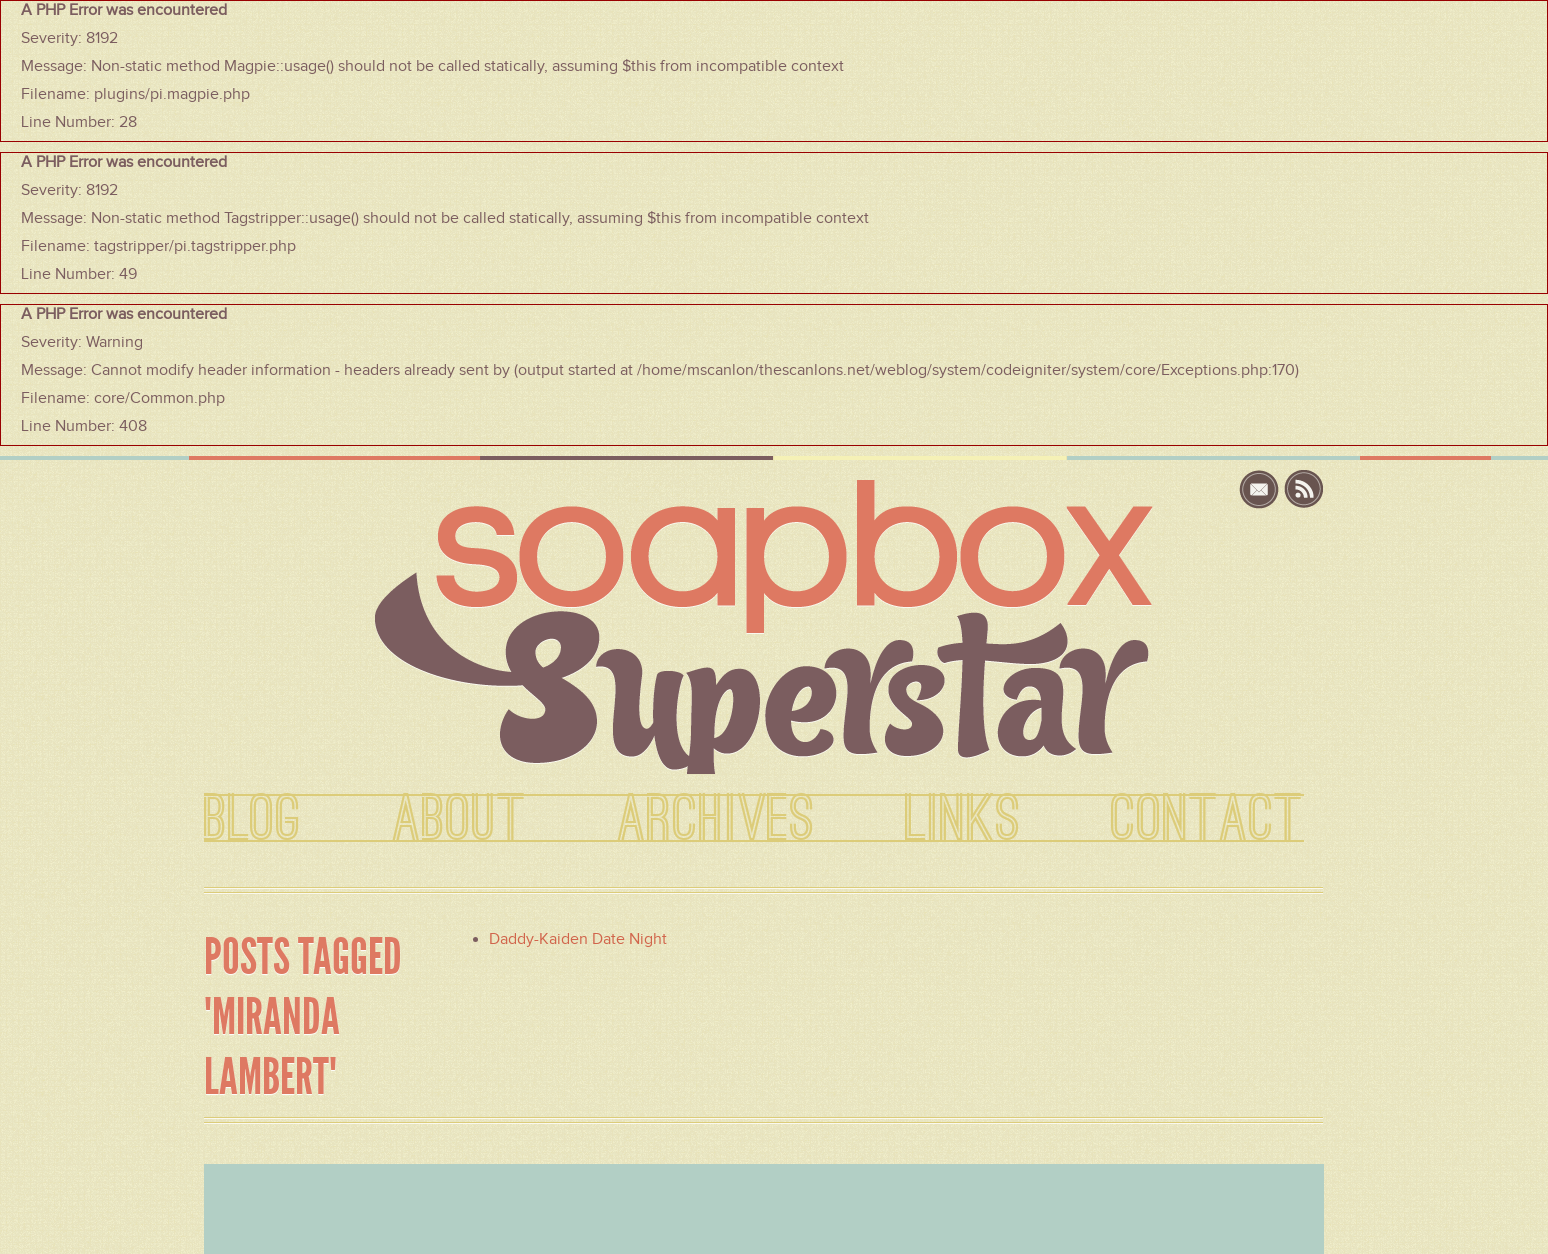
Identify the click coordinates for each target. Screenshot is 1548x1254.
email (1261, 489)
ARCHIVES (716, 820)
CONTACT (1207, 820)
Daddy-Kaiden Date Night (578, 939)
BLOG (253, 820)
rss (1304, 489)
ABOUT (459, 820)
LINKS (963, 820)
